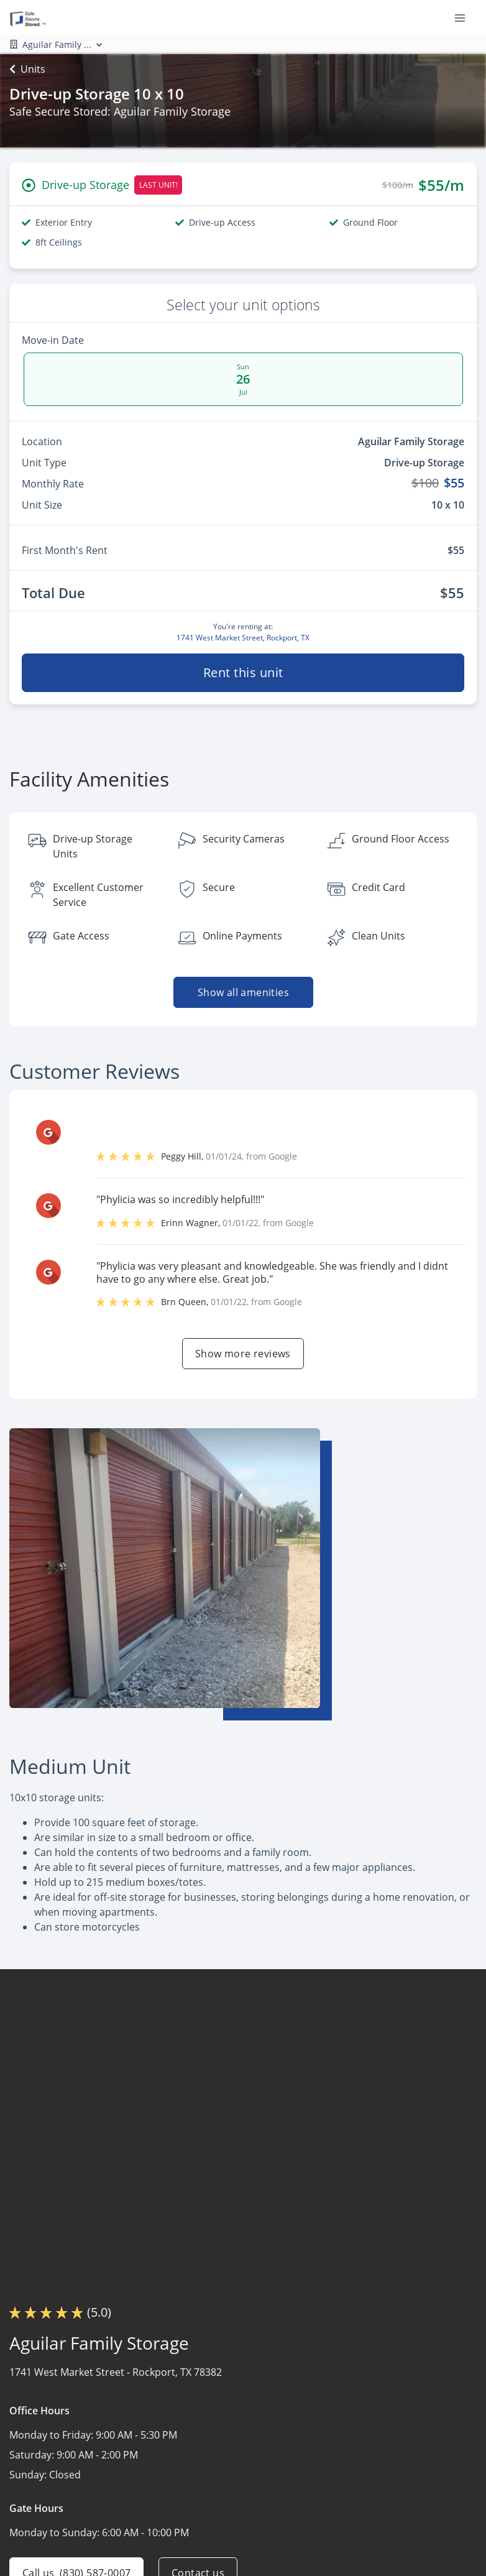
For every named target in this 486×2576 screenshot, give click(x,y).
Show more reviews (243, 1353)
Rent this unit (243, 672)
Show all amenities (242, 992)
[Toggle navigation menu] (465, 17)
